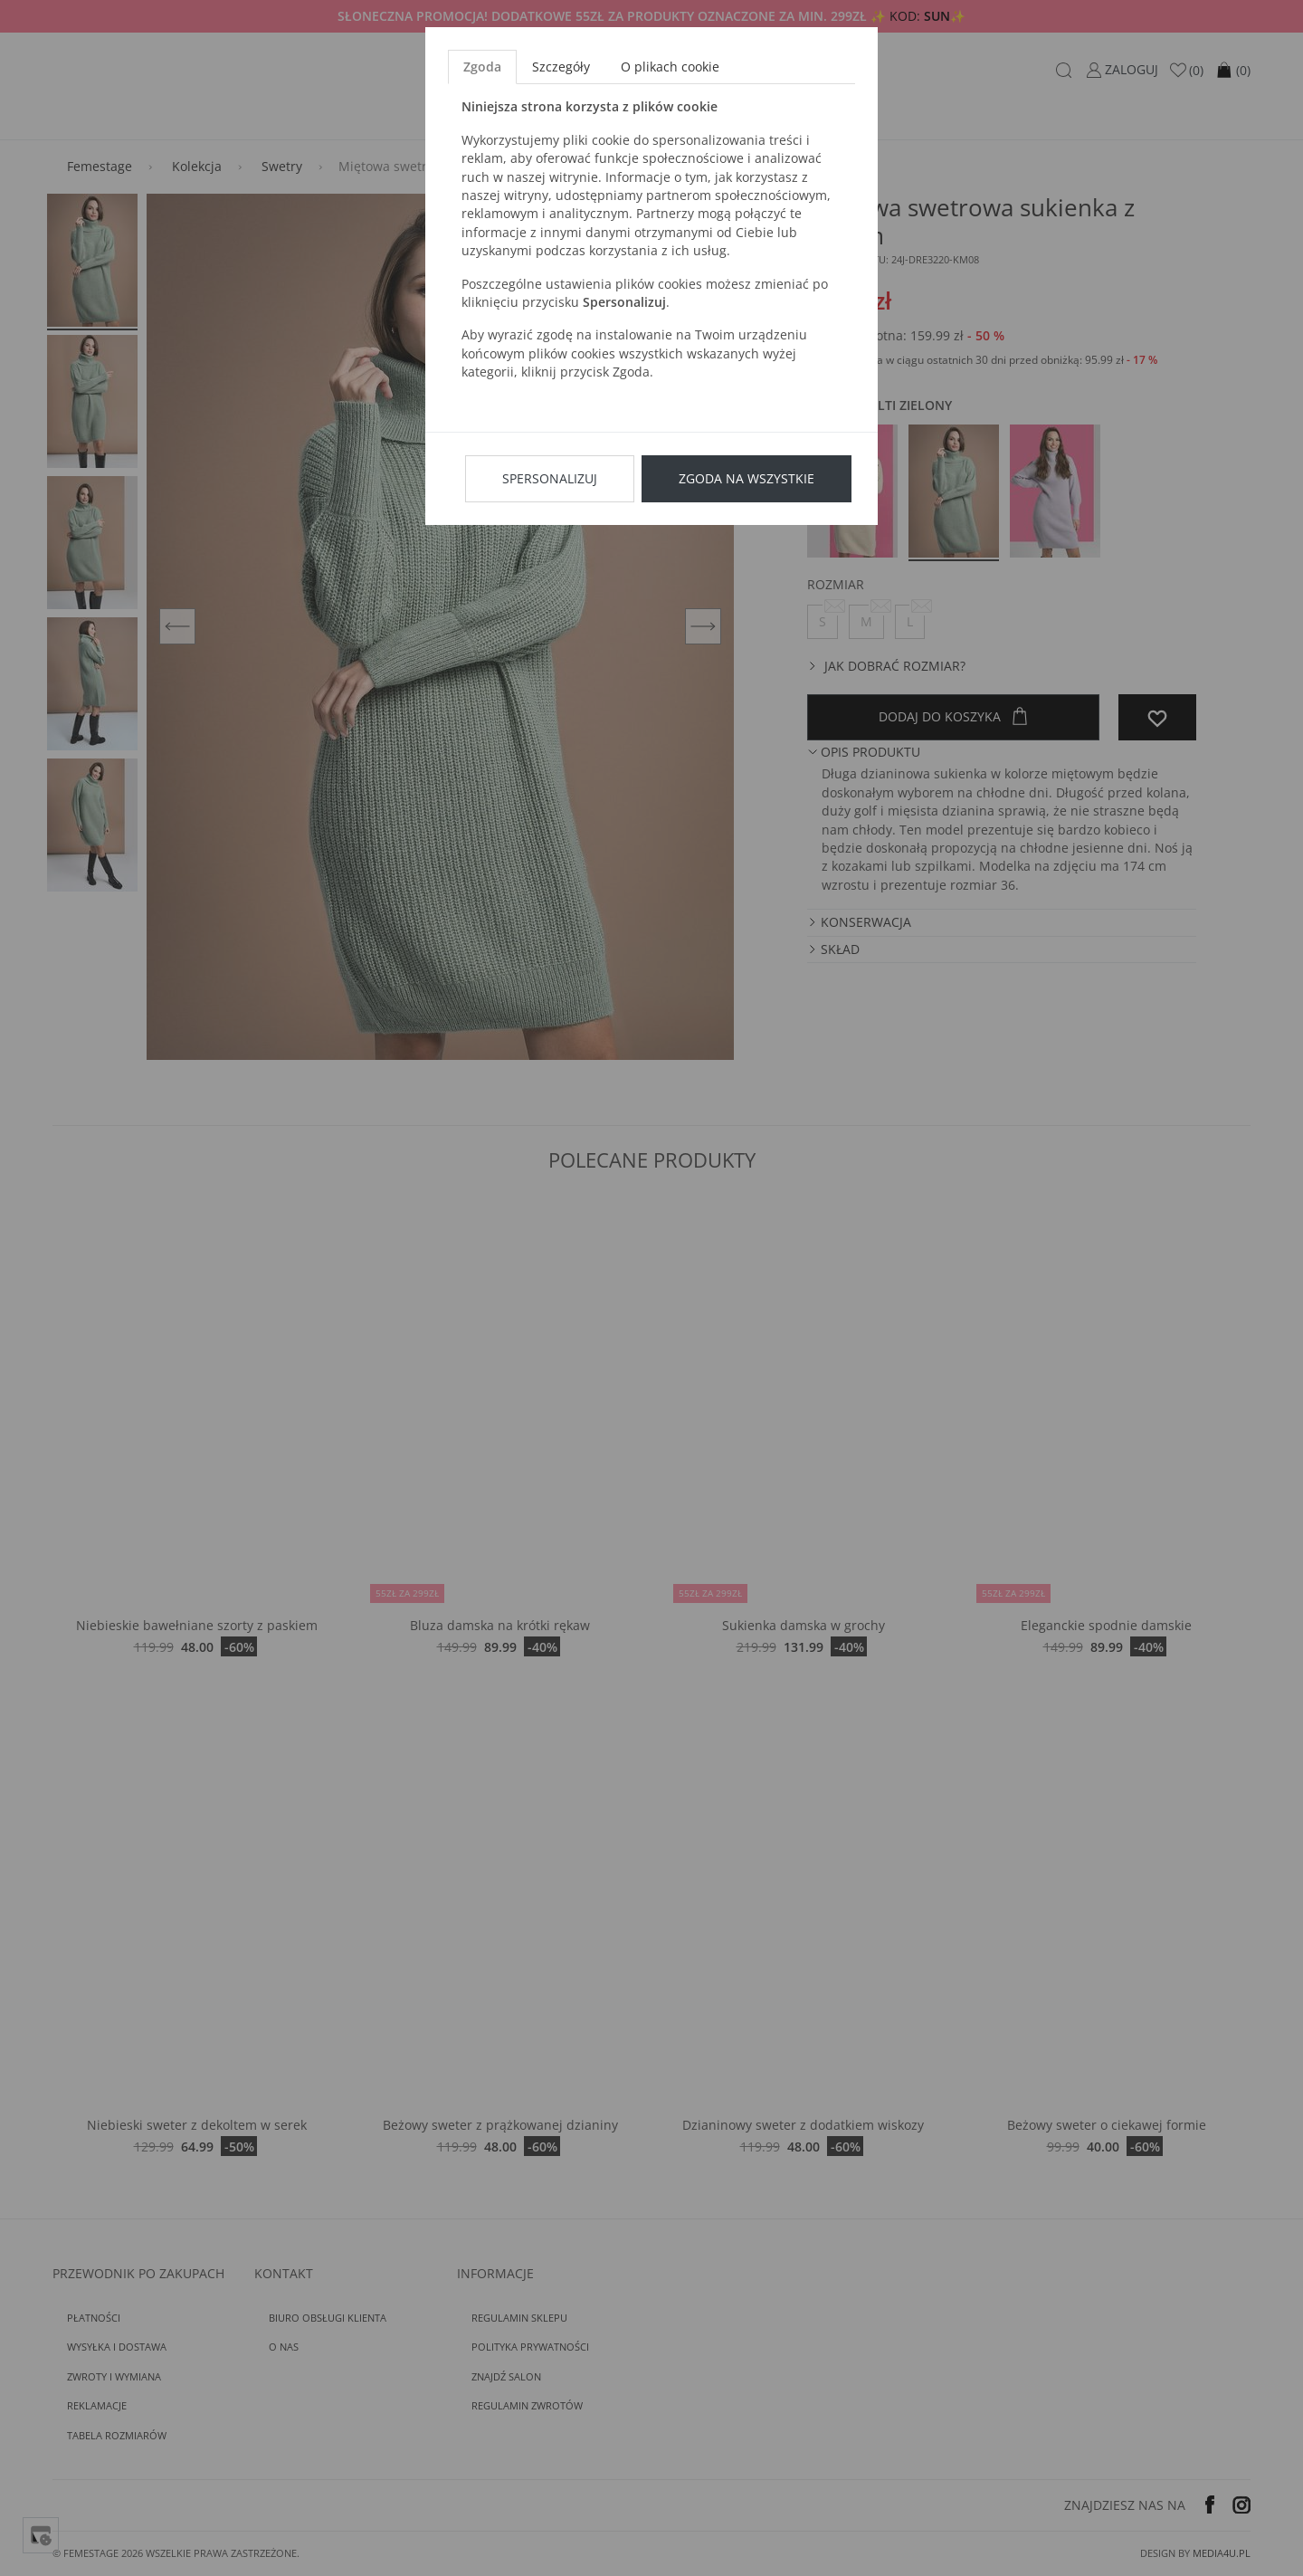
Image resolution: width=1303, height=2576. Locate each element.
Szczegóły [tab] (561, 66)
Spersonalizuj (549, 478)
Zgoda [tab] (482, 66)
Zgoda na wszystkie (746, 478)
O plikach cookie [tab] (670, 66)
